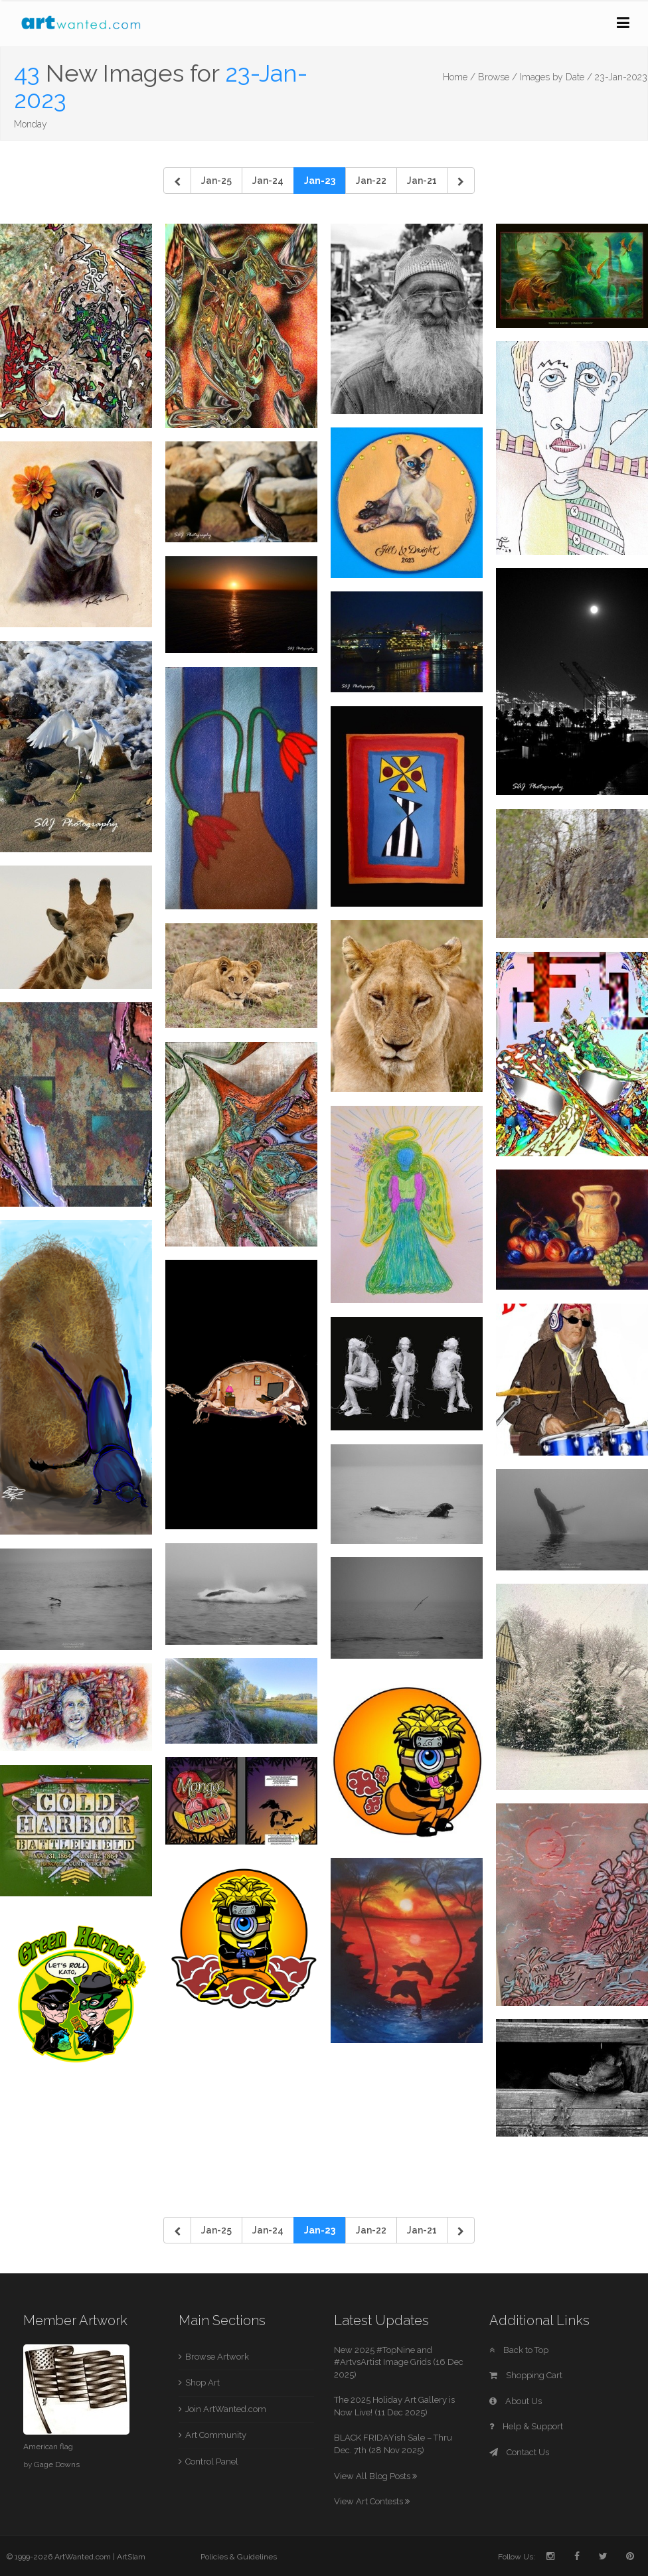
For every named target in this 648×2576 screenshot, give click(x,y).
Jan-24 (268, 180)
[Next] (461, 180)
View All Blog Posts (375, 2476)
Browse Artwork (217, 2357)
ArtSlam (131, 2556)
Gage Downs (57, 2464)
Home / (459, 77)
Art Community (215, 2435)
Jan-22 (371, 180)
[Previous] (177, 180)
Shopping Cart (525, 2375)
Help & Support (526, 2426)
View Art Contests (372, 2501)
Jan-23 (319, 180)
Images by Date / (556, 77)
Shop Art (202, 2382)
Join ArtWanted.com (225, 2409)
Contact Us (519, 2452)
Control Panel (211, 2461)
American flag (48, 2446)
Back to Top (518, 2350)
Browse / (497, 77)
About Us (515, 2401)
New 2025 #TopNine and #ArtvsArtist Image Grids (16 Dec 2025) (398, 2362)
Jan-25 (216, 180)
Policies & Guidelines (239, 2556)
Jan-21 (422, 180)
